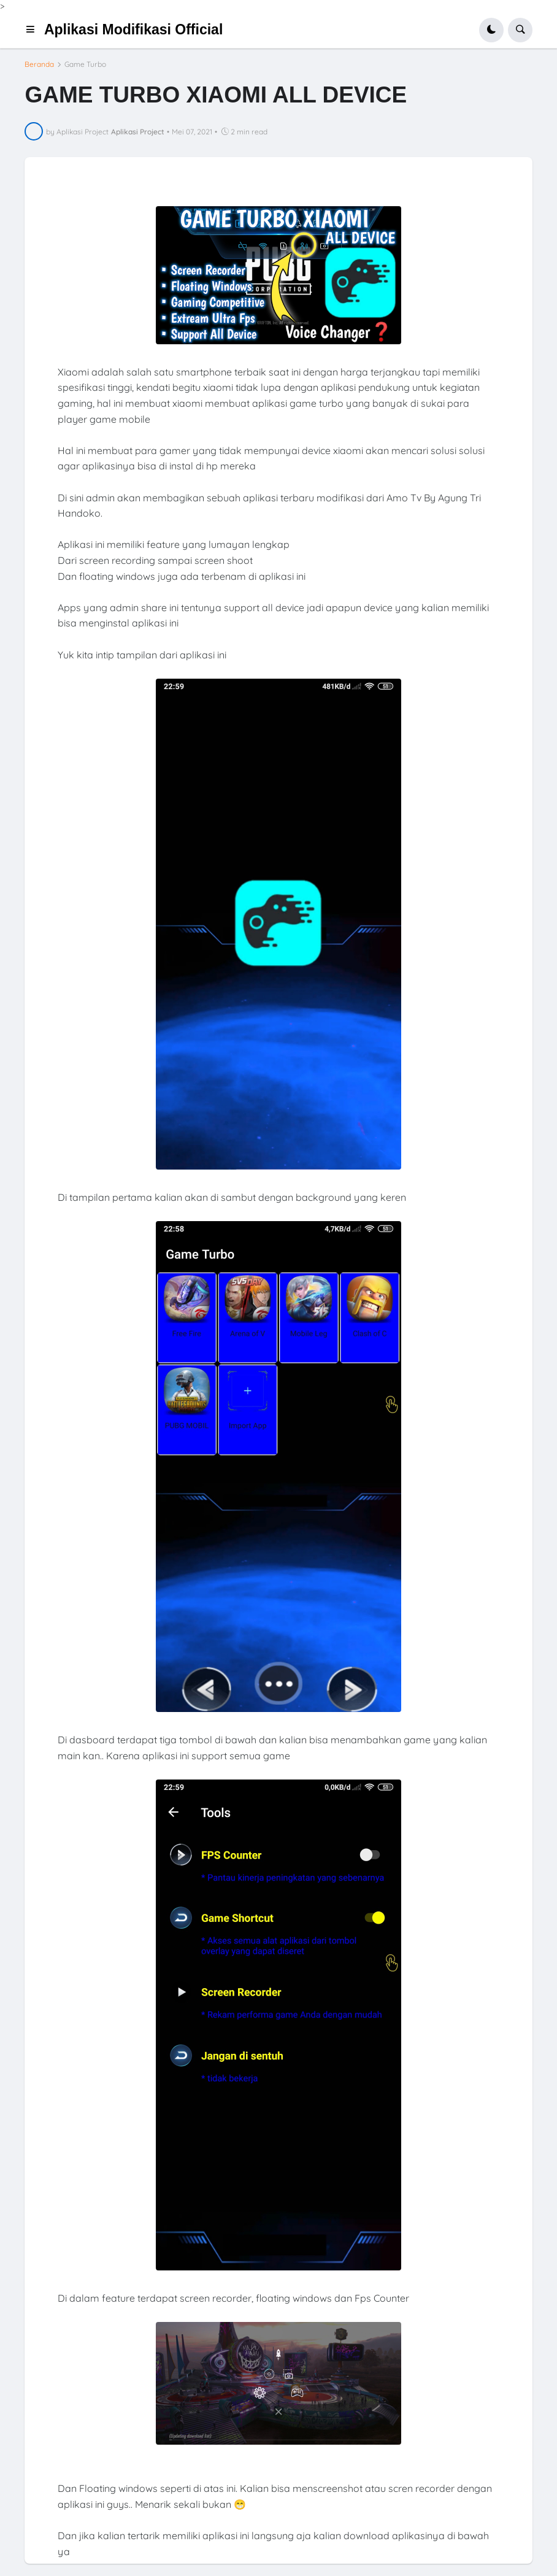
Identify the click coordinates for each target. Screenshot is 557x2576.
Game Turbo (85, 64)
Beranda (39, 64)
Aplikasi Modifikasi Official (133, 29)
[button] (34, 30)
